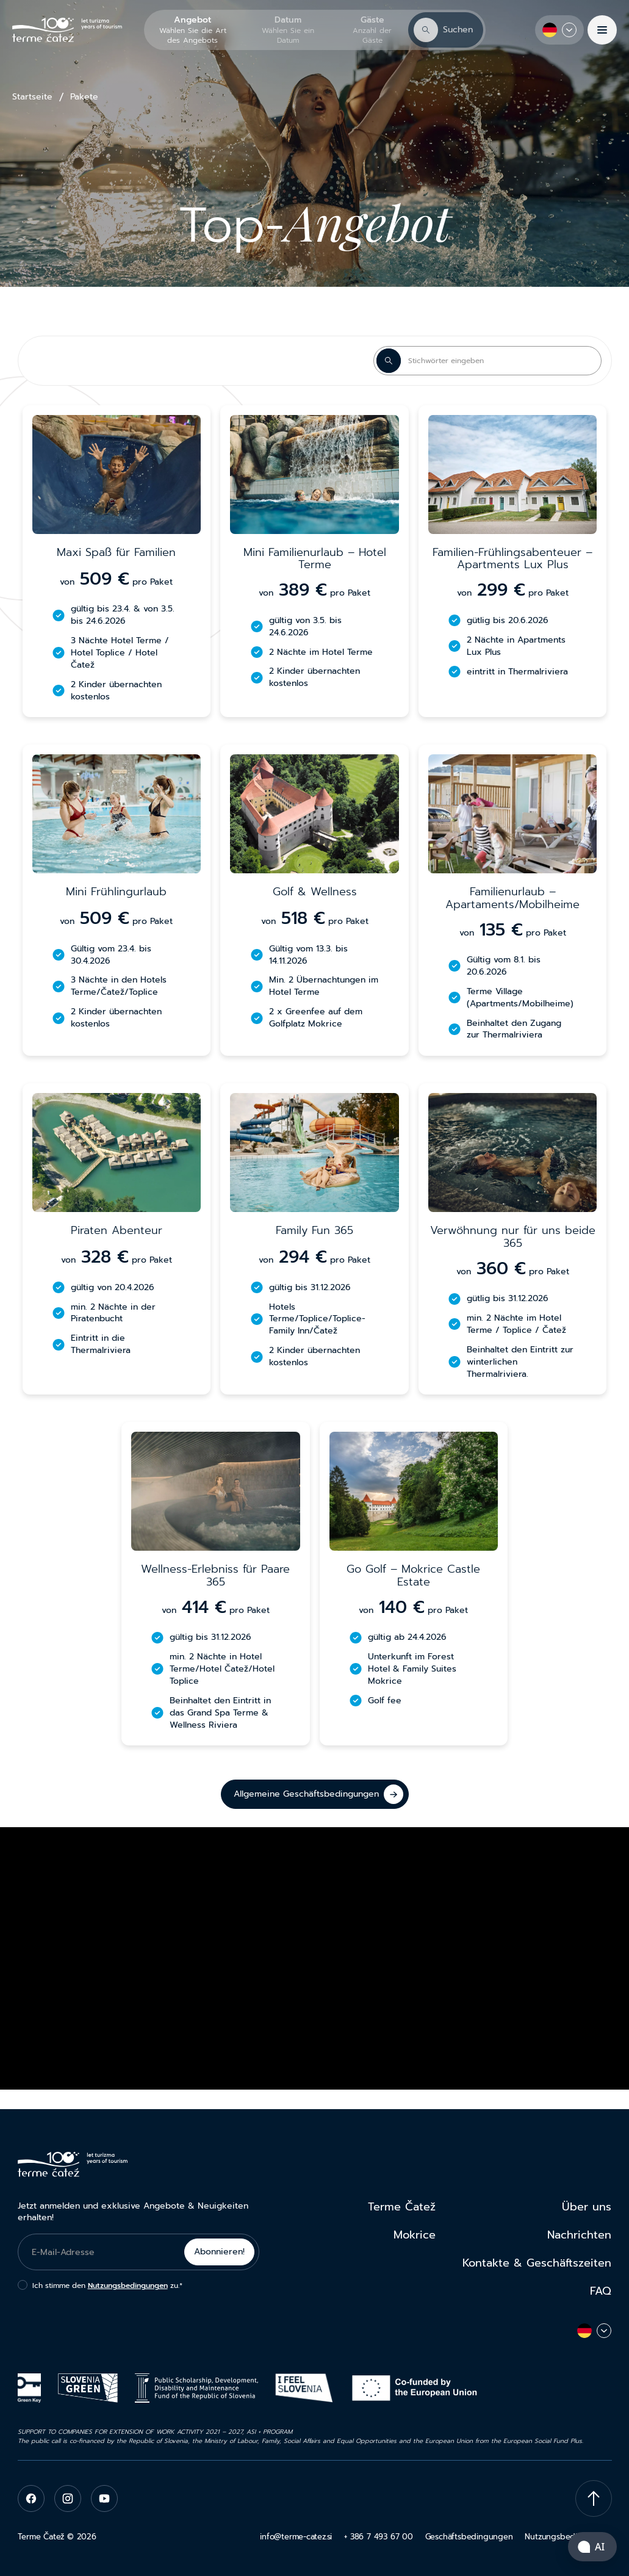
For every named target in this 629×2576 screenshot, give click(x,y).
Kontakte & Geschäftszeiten (536, 2262)
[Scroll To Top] (593, 2498)
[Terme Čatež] (67, 30)
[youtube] (104, 2498)
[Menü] (602, 30)
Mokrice (415, 2234)
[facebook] (31, 2498)
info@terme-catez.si (296, 2536)
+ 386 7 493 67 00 (378, 2536)
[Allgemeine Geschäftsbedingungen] (315, 1794)
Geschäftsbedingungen (469, 2536)
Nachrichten (579, 2234)
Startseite (32, 97)
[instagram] (67, 2498)
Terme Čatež (402, 2206)
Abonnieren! (219, 2251)
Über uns (586, 2206)
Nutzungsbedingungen (128, 2285)
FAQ (600, 2291)
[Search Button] (388, 360)
